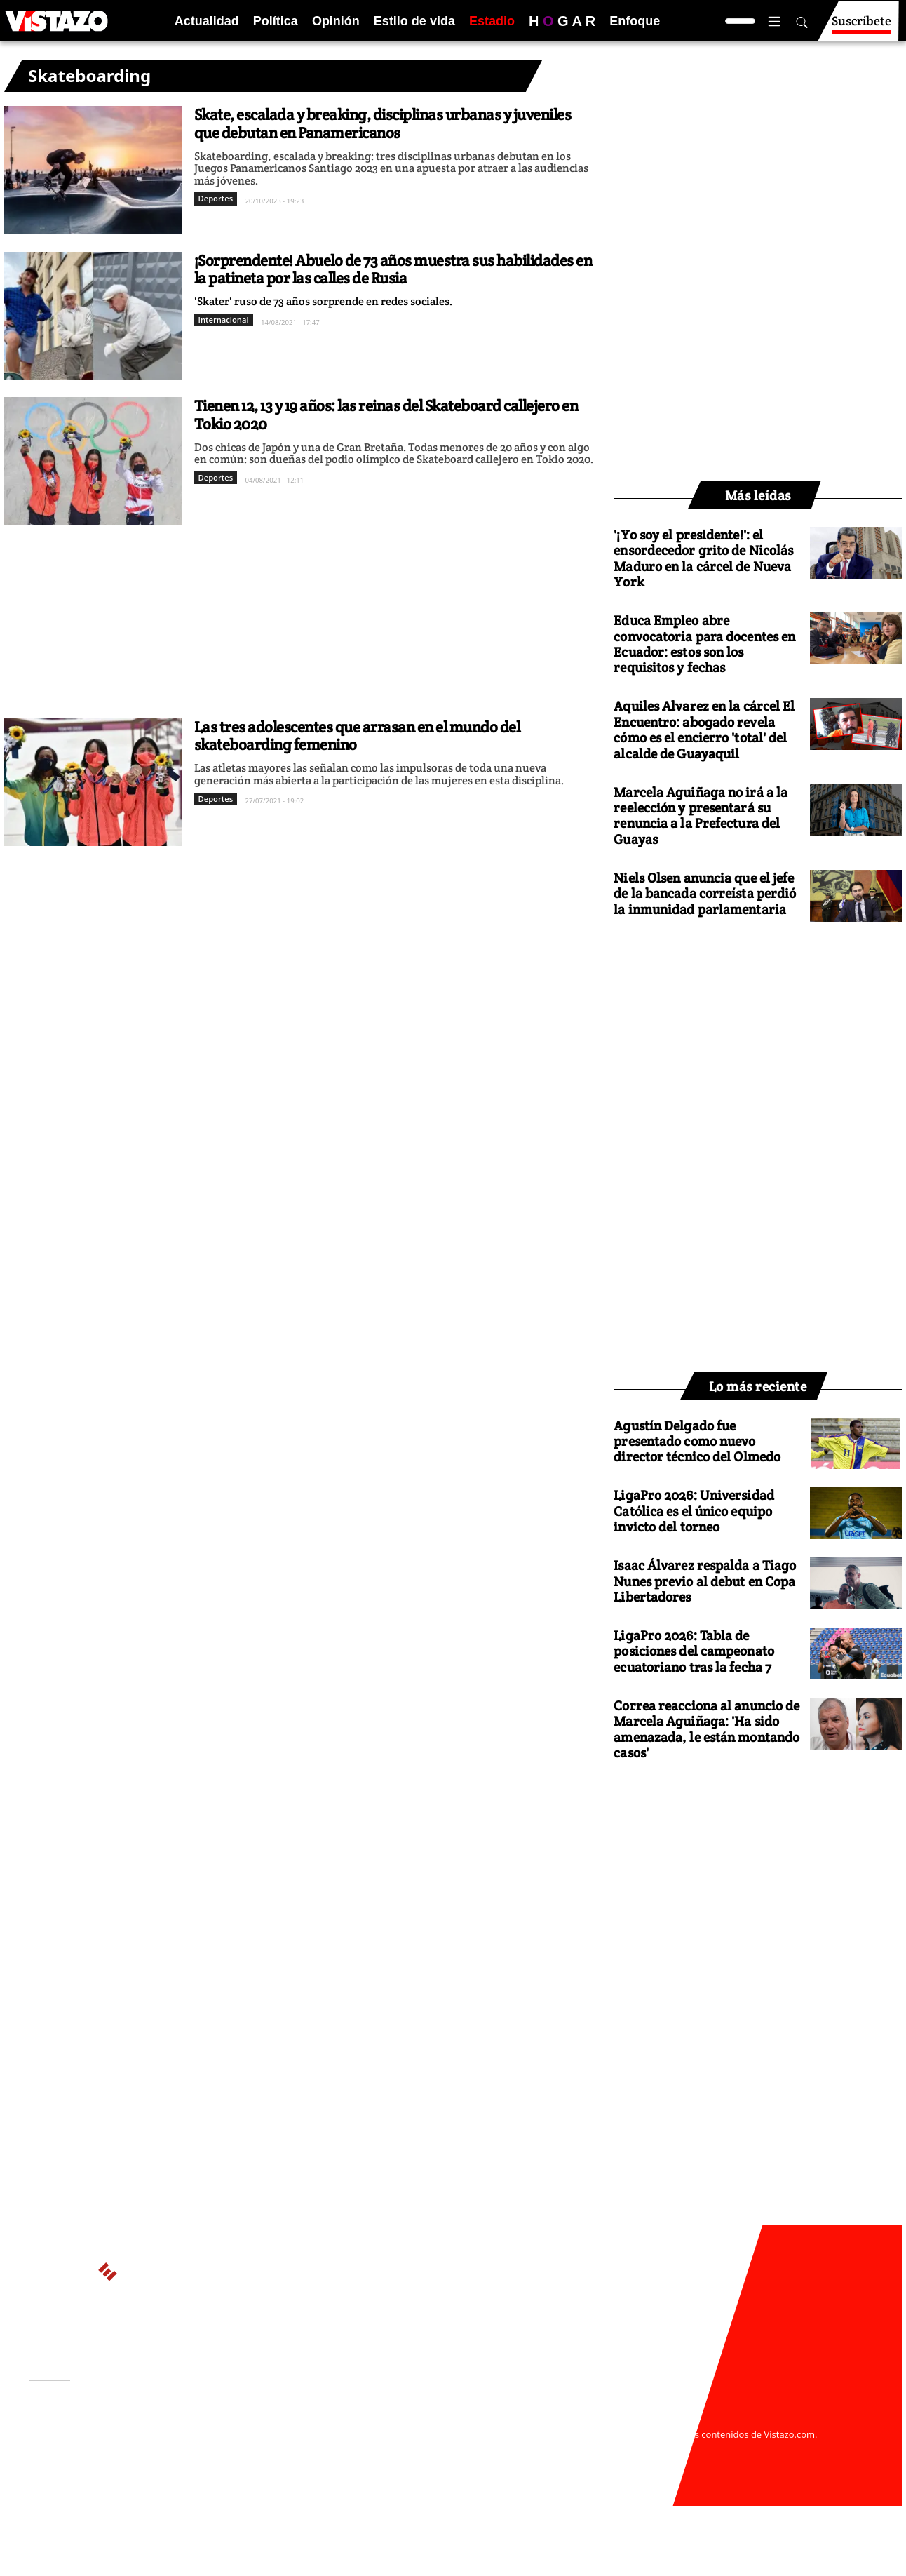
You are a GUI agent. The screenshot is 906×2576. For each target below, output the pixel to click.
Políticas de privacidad (238, 2447)
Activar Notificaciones (101, 2440)
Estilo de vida (414, 21)
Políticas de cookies (341, 2447)
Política (275, 21)
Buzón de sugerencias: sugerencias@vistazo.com (296, 2475)
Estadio (492, 21)
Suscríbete (861, 27)
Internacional (223, 319)
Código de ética (221, 2461)
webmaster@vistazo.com (616, 2420)
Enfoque (634, 21)
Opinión (336, 21)
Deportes (216, 198)
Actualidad (207, 21)
